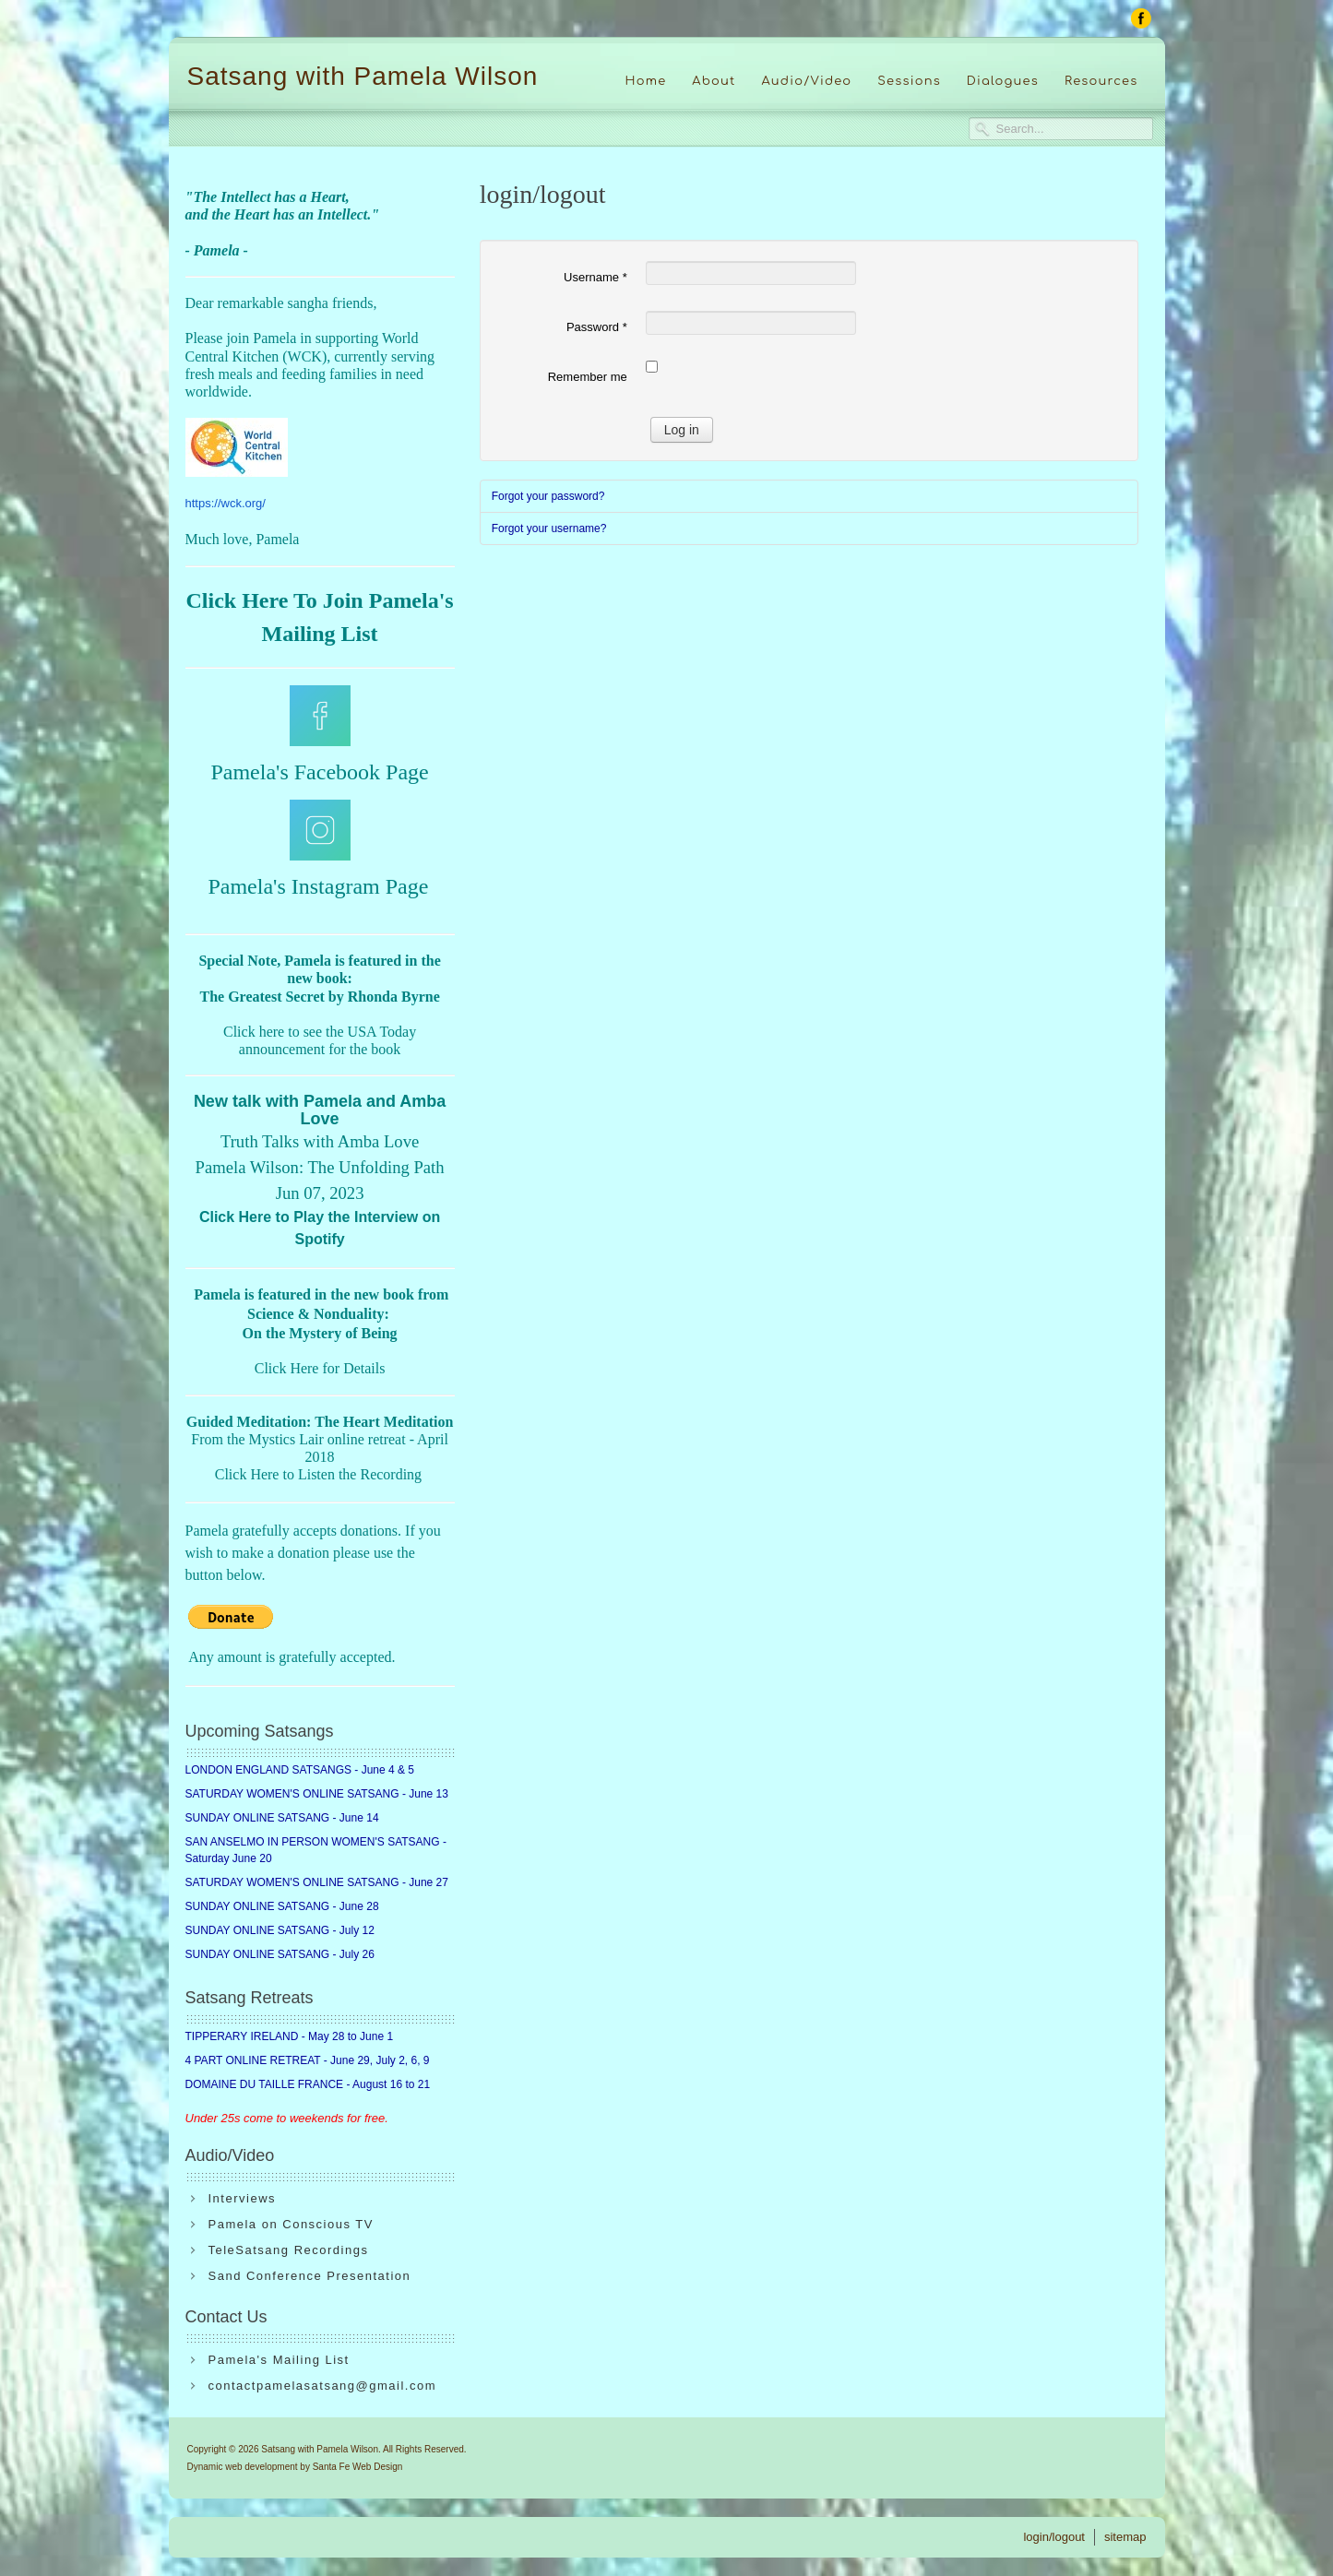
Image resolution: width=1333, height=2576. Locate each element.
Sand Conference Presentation (309, 2276)
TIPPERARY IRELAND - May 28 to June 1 (289, 2036)
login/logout (1054, 2537)
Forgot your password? (548, 496)
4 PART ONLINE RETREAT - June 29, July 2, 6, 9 (307, 2060)
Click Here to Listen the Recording (318, 1474)
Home (645, 81)
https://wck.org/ (225, 503)
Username (595, 277)
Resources (1101, 81)
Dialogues (1003, 81)
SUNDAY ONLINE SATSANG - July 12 (280, 1930)
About (713, 81)
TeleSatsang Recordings (288, 2250)
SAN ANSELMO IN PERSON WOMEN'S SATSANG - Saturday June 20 (315, 1850)
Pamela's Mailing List (279, 2360)
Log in (681, 429)
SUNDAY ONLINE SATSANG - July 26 (280, 1954)
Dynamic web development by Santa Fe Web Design (295, 2467)
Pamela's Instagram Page (318, 886)
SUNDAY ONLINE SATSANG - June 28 (282, 1906)
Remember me (587, 377)
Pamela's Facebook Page (319, 772)
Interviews (242, 2198)
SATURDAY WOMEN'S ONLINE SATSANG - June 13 (316, 1793)
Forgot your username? (549, 528)
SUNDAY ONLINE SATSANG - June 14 (282, 1817)
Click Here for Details (320, 1368)
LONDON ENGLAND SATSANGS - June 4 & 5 (300, 1769)
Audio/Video (807, 81)
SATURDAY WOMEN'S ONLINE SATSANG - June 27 (316, 1882)
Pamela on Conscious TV (291, 2224)
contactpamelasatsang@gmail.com (322, 2385)
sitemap (1125, 2537)
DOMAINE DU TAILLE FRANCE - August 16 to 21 (308, 2084)
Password (596, 327)
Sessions (909, 81)
